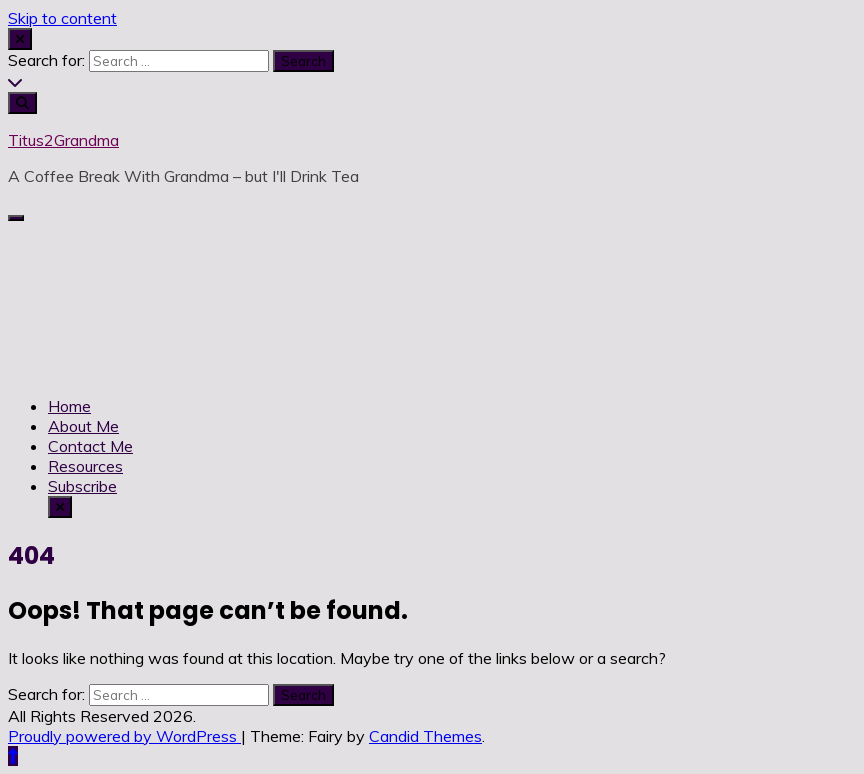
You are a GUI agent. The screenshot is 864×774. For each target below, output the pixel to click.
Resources (85, 466)
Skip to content (62, 18)
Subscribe (82, 486)
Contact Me (90, 446)
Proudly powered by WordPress (124, 736)
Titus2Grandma (63, 140)
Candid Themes (425, 736)
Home (69, 406)
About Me (83, 426)
